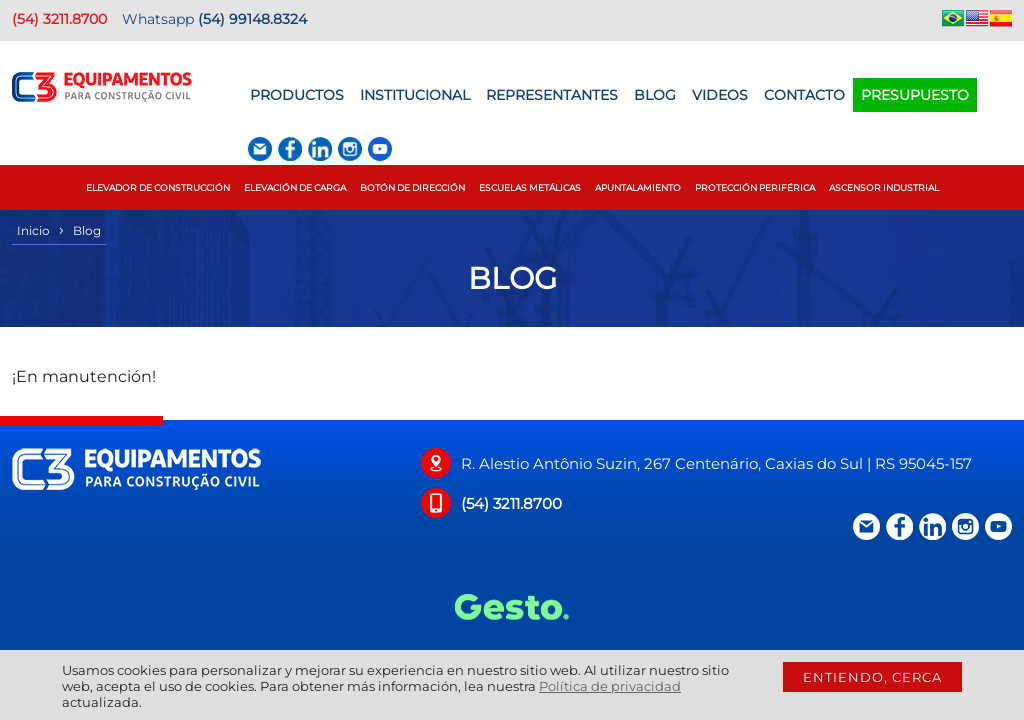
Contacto (804, 95)
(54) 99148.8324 (252, 19)
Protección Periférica (755, 187)
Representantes (552, 95)
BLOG (655, 95)
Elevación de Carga (295, 187)
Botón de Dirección (412, 187)
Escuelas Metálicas (530, 187)
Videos (720, 95)
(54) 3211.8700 (59, 19)
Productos (297, 95)
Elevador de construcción (158, 187)
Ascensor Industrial (884, 187)
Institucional (415, 95)
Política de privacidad (610, 686)
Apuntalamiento (638, 187)
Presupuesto (915, 95)
